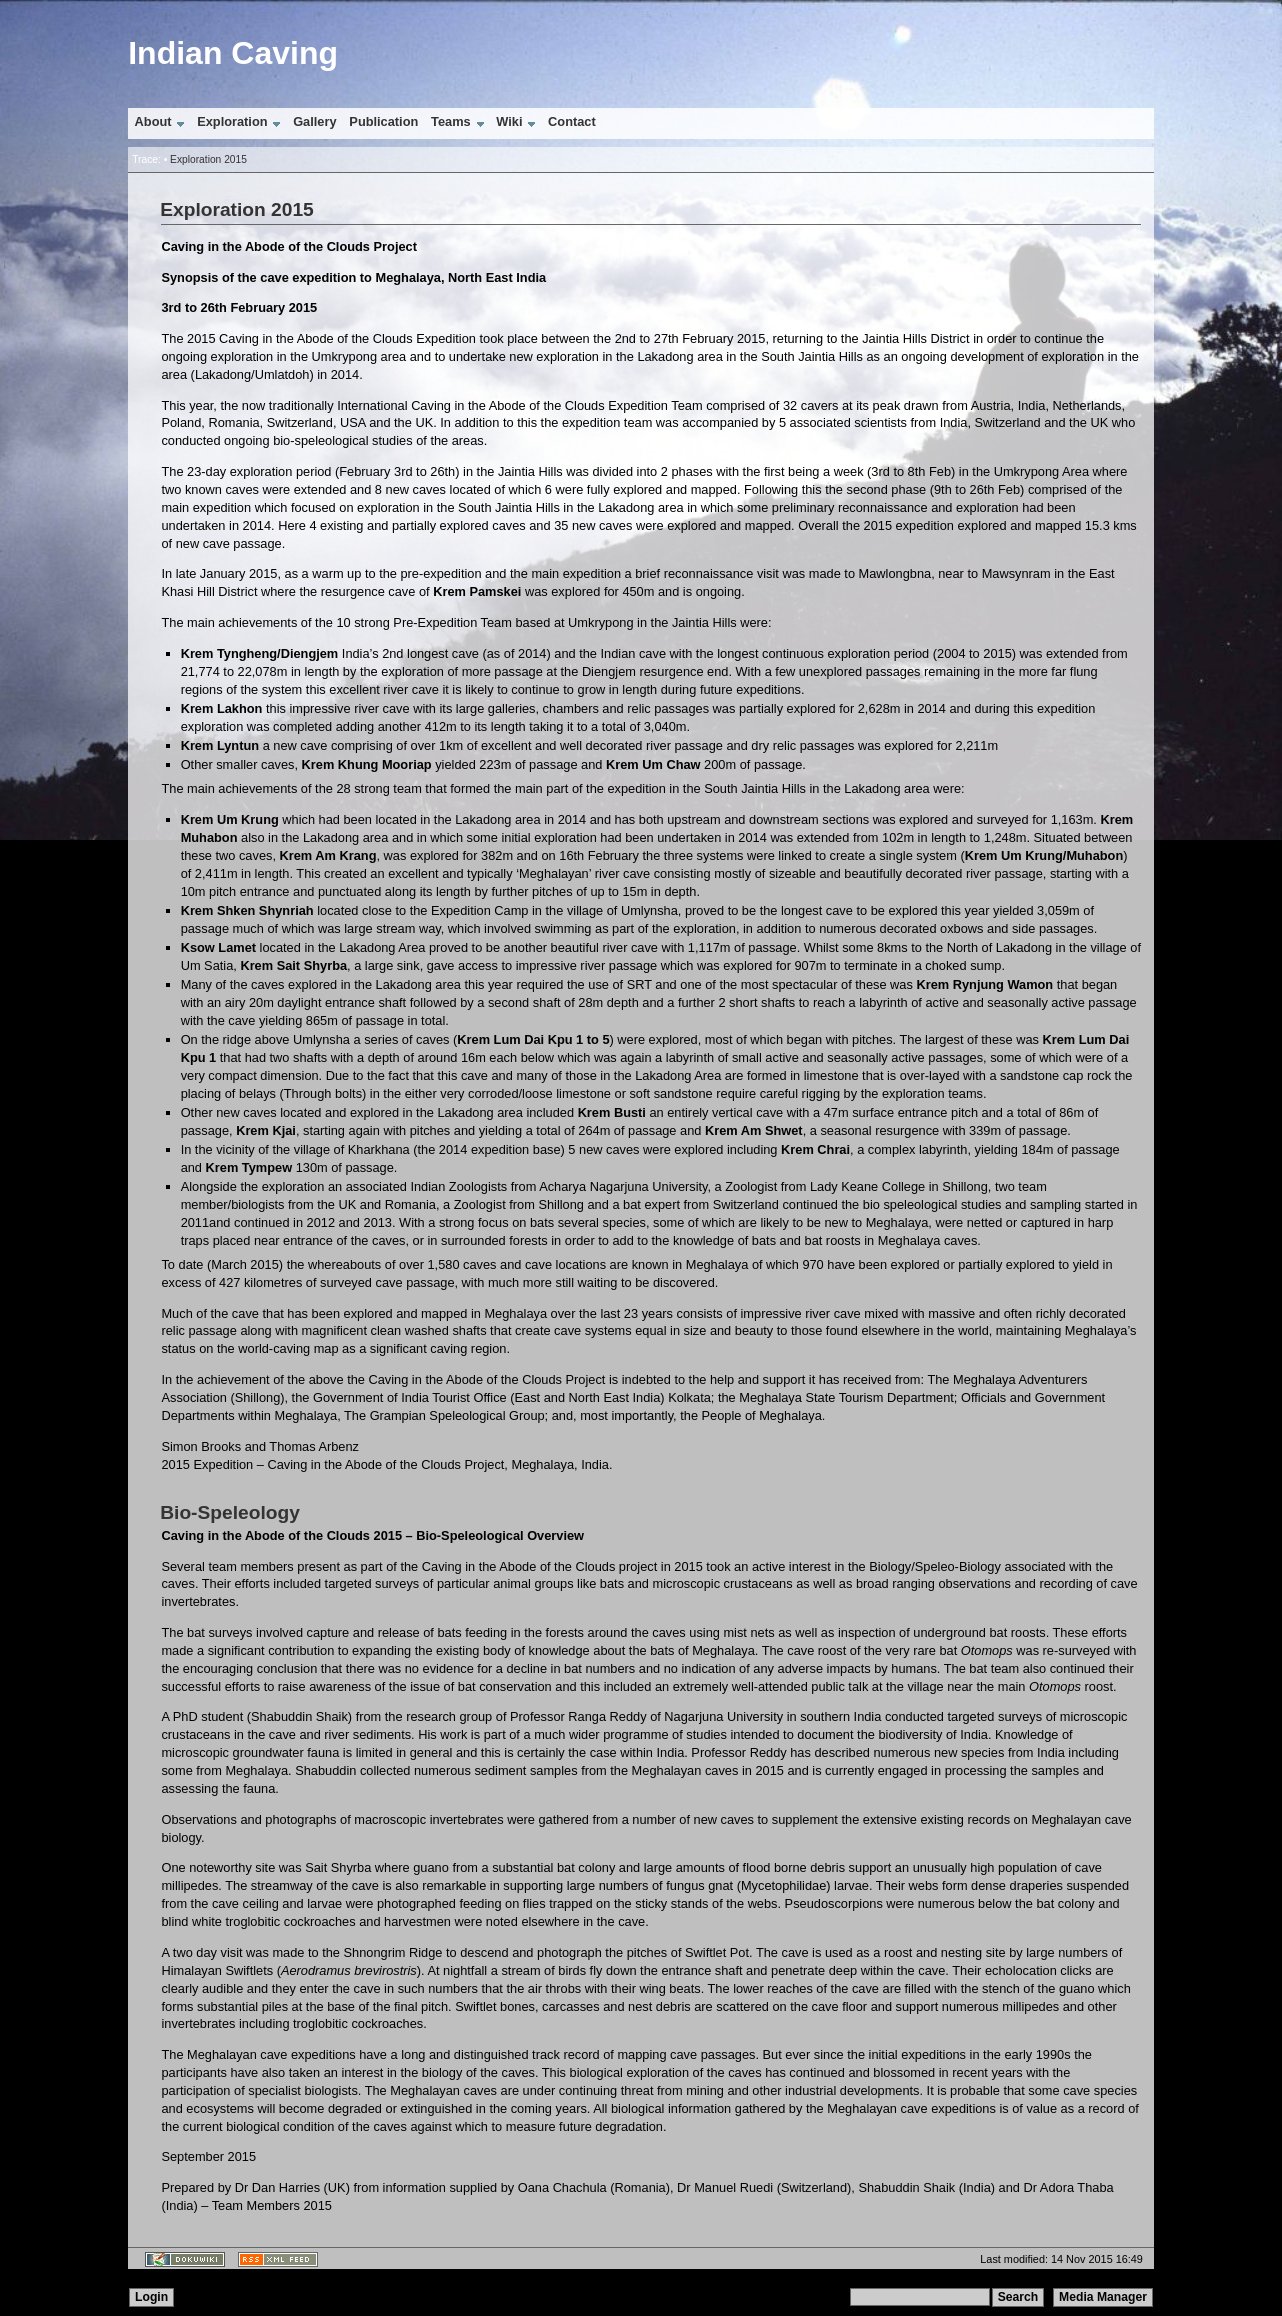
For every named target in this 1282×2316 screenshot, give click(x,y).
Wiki (509, 121)
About (153, 121)
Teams (451, 121)
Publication (383, 121)
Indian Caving (233, 53)
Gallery (314, 121)
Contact (572, 121)
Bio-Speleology (230, 1512)
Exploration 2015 (208, 159)
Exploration (232, 121)
